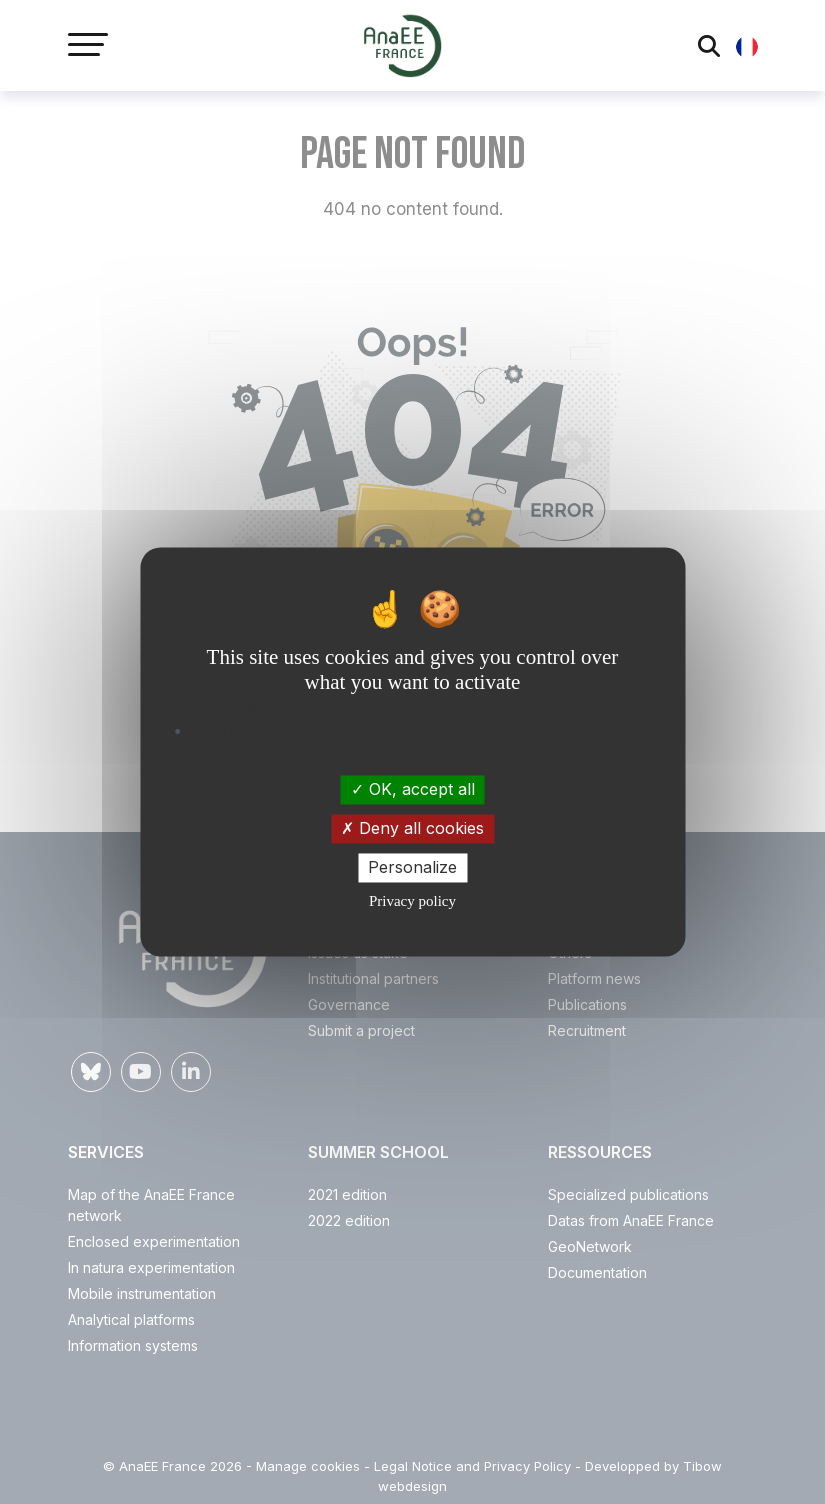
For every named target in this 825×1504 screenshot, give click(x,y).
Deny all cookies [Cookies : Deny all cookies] (412, 828)
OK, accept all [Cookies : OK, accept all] (413, 789)
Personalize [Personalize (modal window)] (412, 867)
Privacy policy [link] (412, 902)
